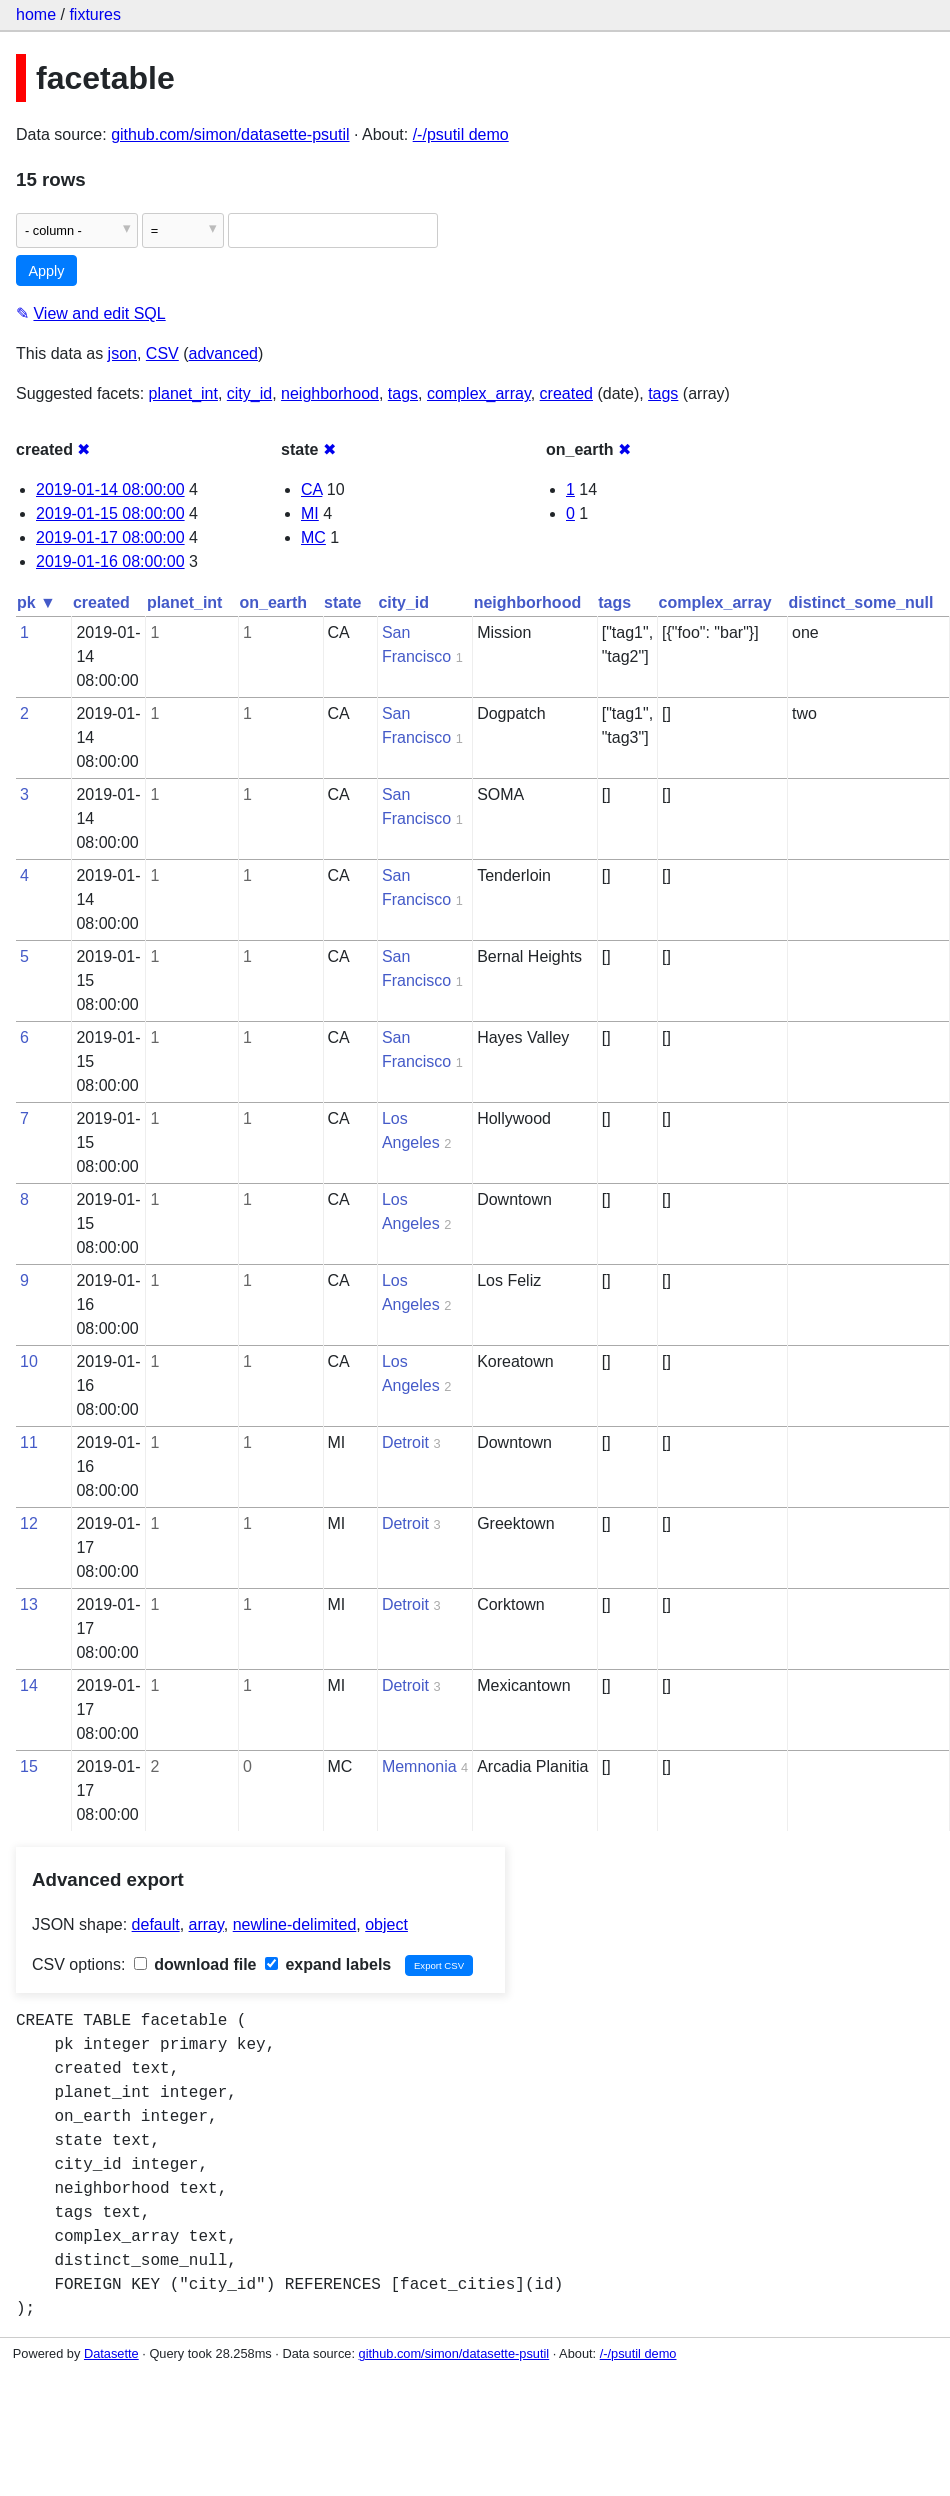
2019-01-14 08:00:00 (110, 489)
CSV (162, 353)
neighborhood (330, 393)
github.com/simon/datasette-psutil (230, 134)
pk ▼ (36, 602)
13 (29, 1604)
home (36, 14)
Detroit (405, 1442)
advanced (223, 353)
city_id (249, 393)
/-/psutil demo (461, 134)
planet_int (183, 393)
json (122, 353)
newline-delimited (295, 1924)
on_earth (273, 602)
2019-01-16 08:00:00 (110, 561)
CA (311, 489)
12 (29, 1523)
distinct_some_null (861, 602)
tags (403, 393)
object (386, 1924)
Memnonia (419, 1766)
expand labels (328, 1964)
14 (29, 1685)
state (342, 602)
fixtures (95, 14)
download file (195, 1964)
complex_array (479, 393)
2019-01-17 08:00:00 (110, 537)
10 (29, 1361)
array (206, 1924)
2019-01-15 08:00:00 (110, 513)
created (566, 393)
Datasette (111, 2353)
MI (310, 513)
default (156, 1924)
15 (29, 1766)
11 (29, 1442)
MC (313, 537)
